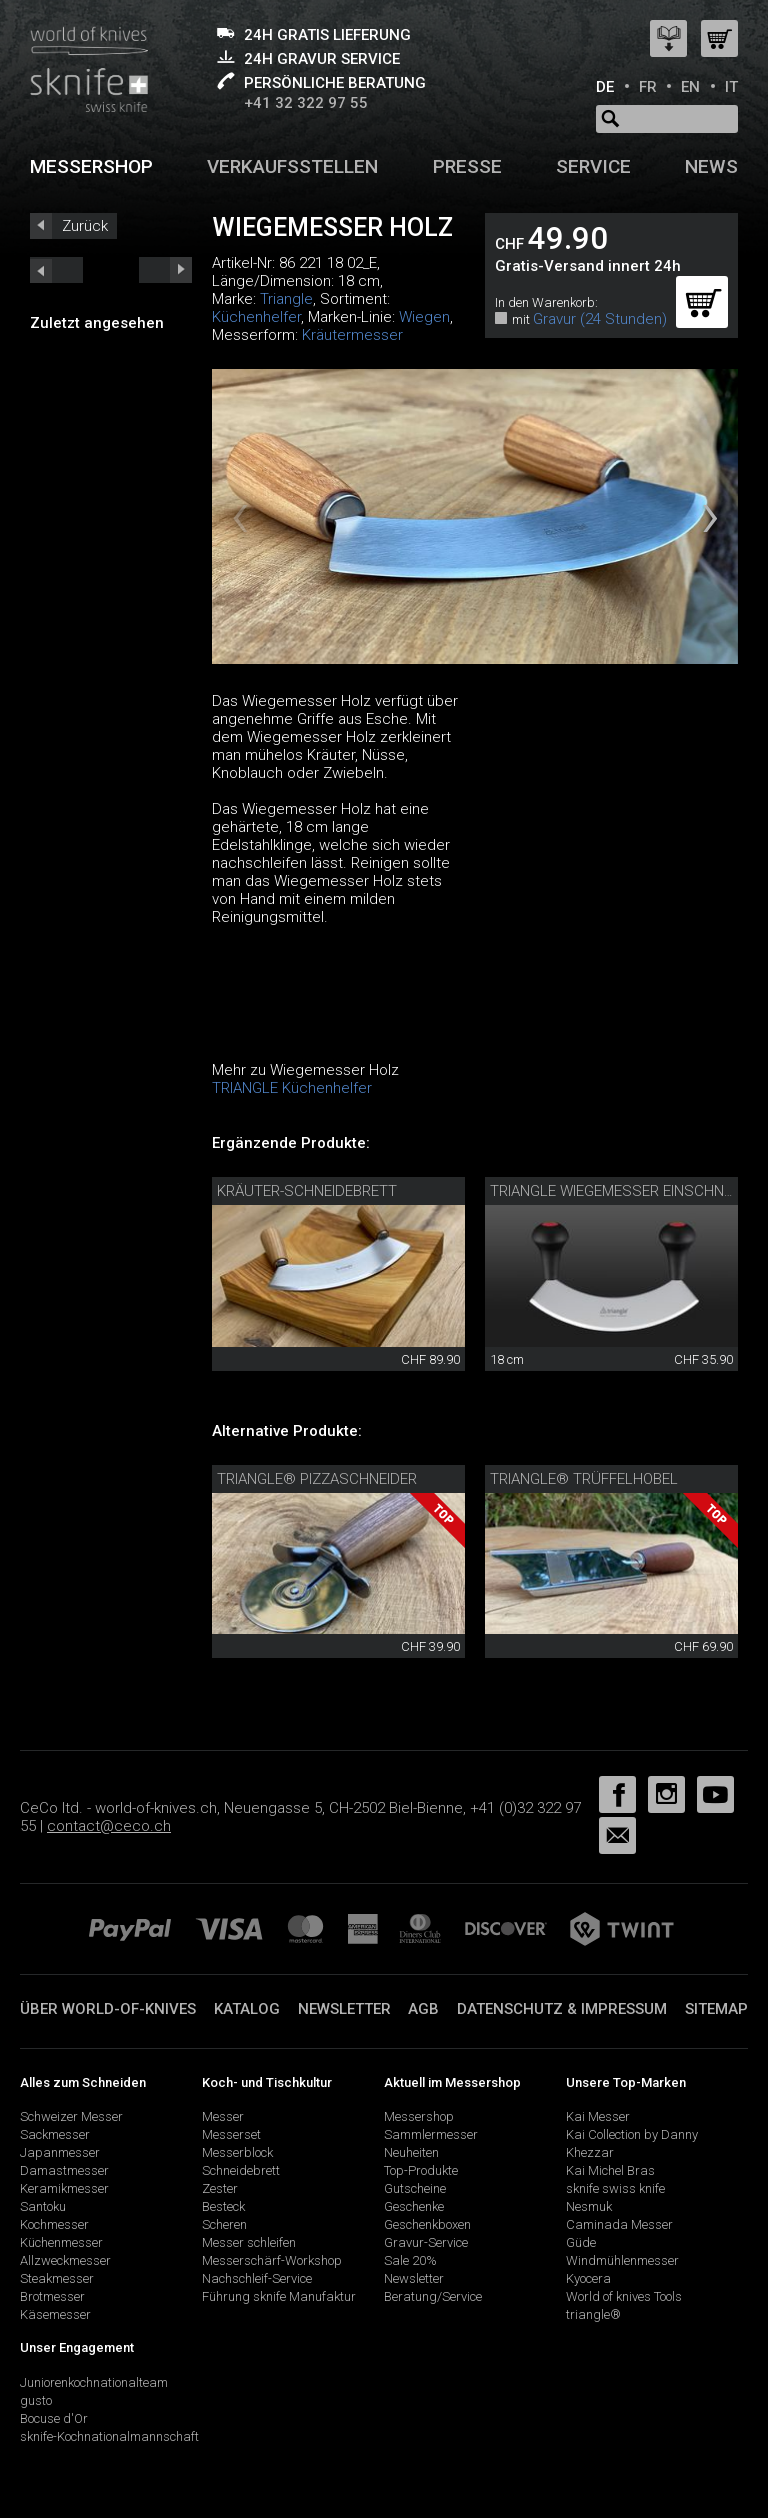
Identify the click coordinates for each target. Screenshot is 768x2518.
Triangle (286, 299)
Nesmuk (589, 2206)
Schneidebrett (241, 2170)
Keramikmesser (64, 2188)
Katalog (247, 2009)
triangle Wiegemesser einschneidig (624, 1191)
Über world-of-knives (108, 2009)
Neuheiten (411, 2152)
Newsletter (344, 2009)
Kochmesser (54, 2224)
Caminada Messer (619, 2224)
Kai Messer (598, 2116)
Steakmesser (57, 2278)
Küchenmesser (61, 2242)
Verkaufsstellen (292, 166)
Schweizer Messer (71, 2116)
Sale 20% (410, 2260)
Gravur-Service (426, 2242)
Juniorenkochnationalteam (94, 2382)
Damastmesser (64, 2170)
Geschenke (414, 2206)
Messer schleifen (249, 2242)
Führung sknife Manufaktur (279, 2296)
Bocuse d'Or (54, 2418)
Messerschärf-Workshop (272, 2260)
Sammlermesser (431, 2134)
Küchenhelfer (256, 317)
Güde (581, 2242)
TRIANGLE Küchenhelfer (292, 1088)
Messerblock (237, 2152)
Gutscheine (415, 2188)
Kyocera (588, 2278)
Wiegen (424, 317)
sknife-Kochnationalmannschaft (109, 2436)
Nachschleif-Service (257, 2278)
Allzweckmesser (65, 2260)
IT (731, 87)
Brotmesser (52, 2296)
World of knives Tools (624, 2296)
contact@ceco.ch (109, 1826)
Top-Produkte (421, 2170)
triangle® (593, 2314)
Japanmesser (60, 2152)
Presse (467, 166)
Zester (220, 2188)
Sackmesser (55, 2134)
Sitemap (716, 2009)
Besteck (223, 2206)
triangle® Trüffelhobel (584, 1479)
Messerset (231, 2134)
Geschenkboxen (427, 2224)
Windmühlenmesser (622, 2260)
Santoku (43, 2206)
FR (648, 87)
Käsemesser (55, 2314)
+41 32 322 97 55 (306, 103)
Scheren (224, 2224)
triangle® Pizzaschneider (317, 1479)
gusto (36, 2400)
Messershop (91, 166)
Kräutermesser (352, 335)
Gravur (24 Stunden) (600, 319)
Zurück (85, 226)
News (711, 166)
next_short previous (56, 270)
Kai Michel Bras (610, 2170)
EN (690, 87)
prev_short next (165, 270)
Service (593, 166)
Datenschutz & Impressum (562, 2009)
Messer (223, 2116)
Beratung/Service (433, 2296)
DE (605, 87)
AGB (423, 2009)
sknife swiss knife (615, 2188)
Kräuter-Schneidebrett (307, 1191)
